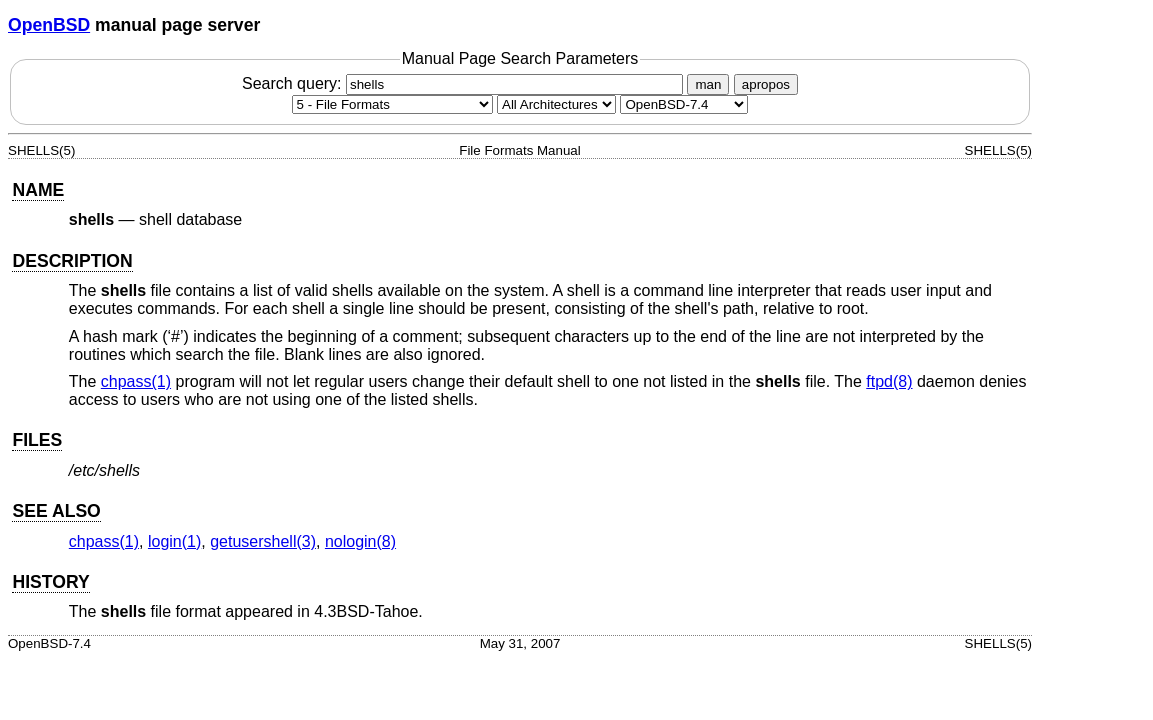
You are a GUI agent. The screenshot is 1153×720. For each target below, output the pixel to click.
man (708, 84)
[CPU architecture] (556, 104)
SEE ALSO (56, 511)
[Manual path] (684, 104)
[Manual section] (392, 104)
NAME (38, 190)
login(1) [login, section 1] (174, 541)
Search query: (465, 83)
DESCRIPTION (72, 261)
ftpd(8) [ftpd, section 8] (889, 381)
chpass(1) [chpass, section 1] (136, 381)
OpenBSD (49, 25)
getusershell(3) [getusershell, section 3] (263, 541)
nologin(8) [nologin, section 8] (360, 541)
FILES (37, 440)
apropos (766, 84)
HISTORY (50, 582)
